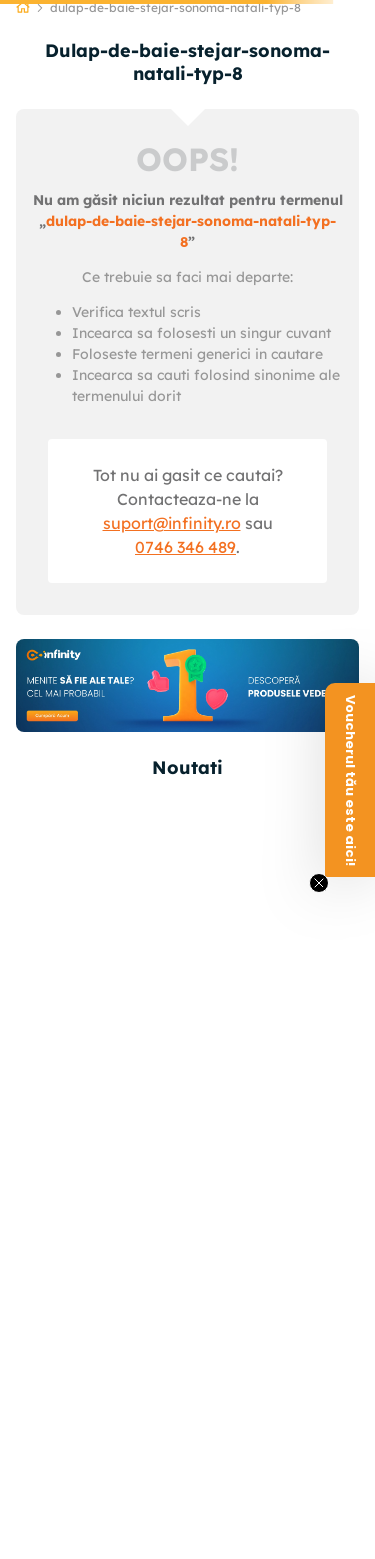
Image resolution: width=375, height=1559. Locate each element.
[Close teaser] (319, 883)
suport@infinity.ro (172, 523)
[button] (350, 780)
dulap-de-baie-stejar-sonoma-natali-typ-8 (175, 7)
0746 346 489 (185, 547)
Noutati (187, 767)
